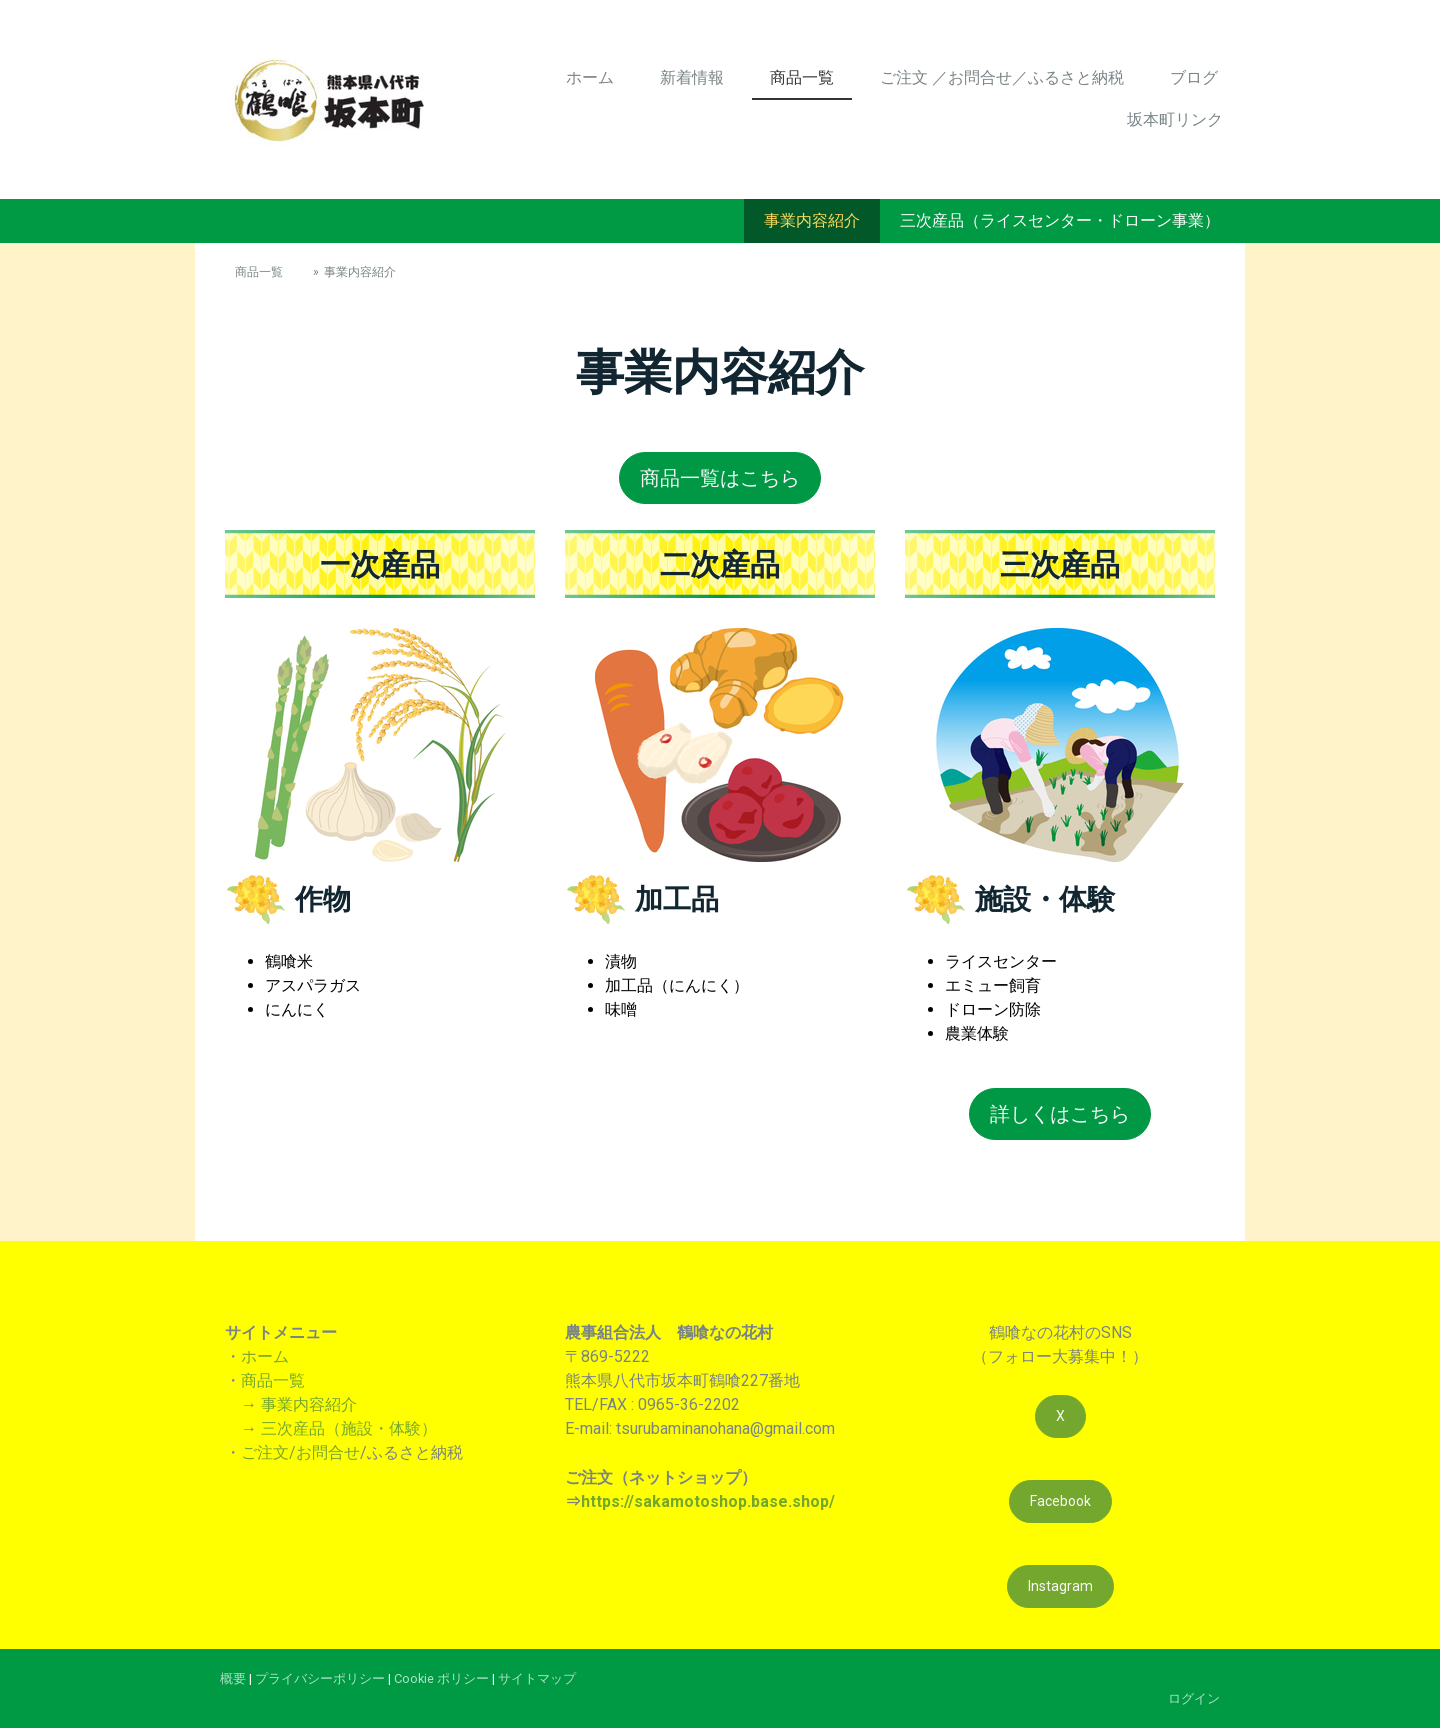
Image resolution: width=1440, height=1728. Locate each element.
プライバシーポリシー (320, 1678)
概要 (233, 1678)
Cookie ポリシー (441, 1678)
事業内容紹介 (812, 220)
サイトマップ (537, 1678)
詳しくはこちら (1060, 1114)
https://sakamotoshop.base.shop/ (708, 1501)
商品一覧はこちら (720, 478)
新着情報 (692, 77)
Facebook (1060, 1501)
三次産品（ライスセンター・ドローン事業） (1060, 220)
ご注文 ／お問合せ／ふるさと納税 (1002, 77)
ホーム (590, 77)
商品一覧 (802, 77)
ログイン (1194, 1698)
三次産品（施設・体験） (349, 1428)
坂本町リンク (1175, 119)
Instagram (1060, 1586)
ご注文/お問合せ (300, 1452)
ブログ (1194, 77)
